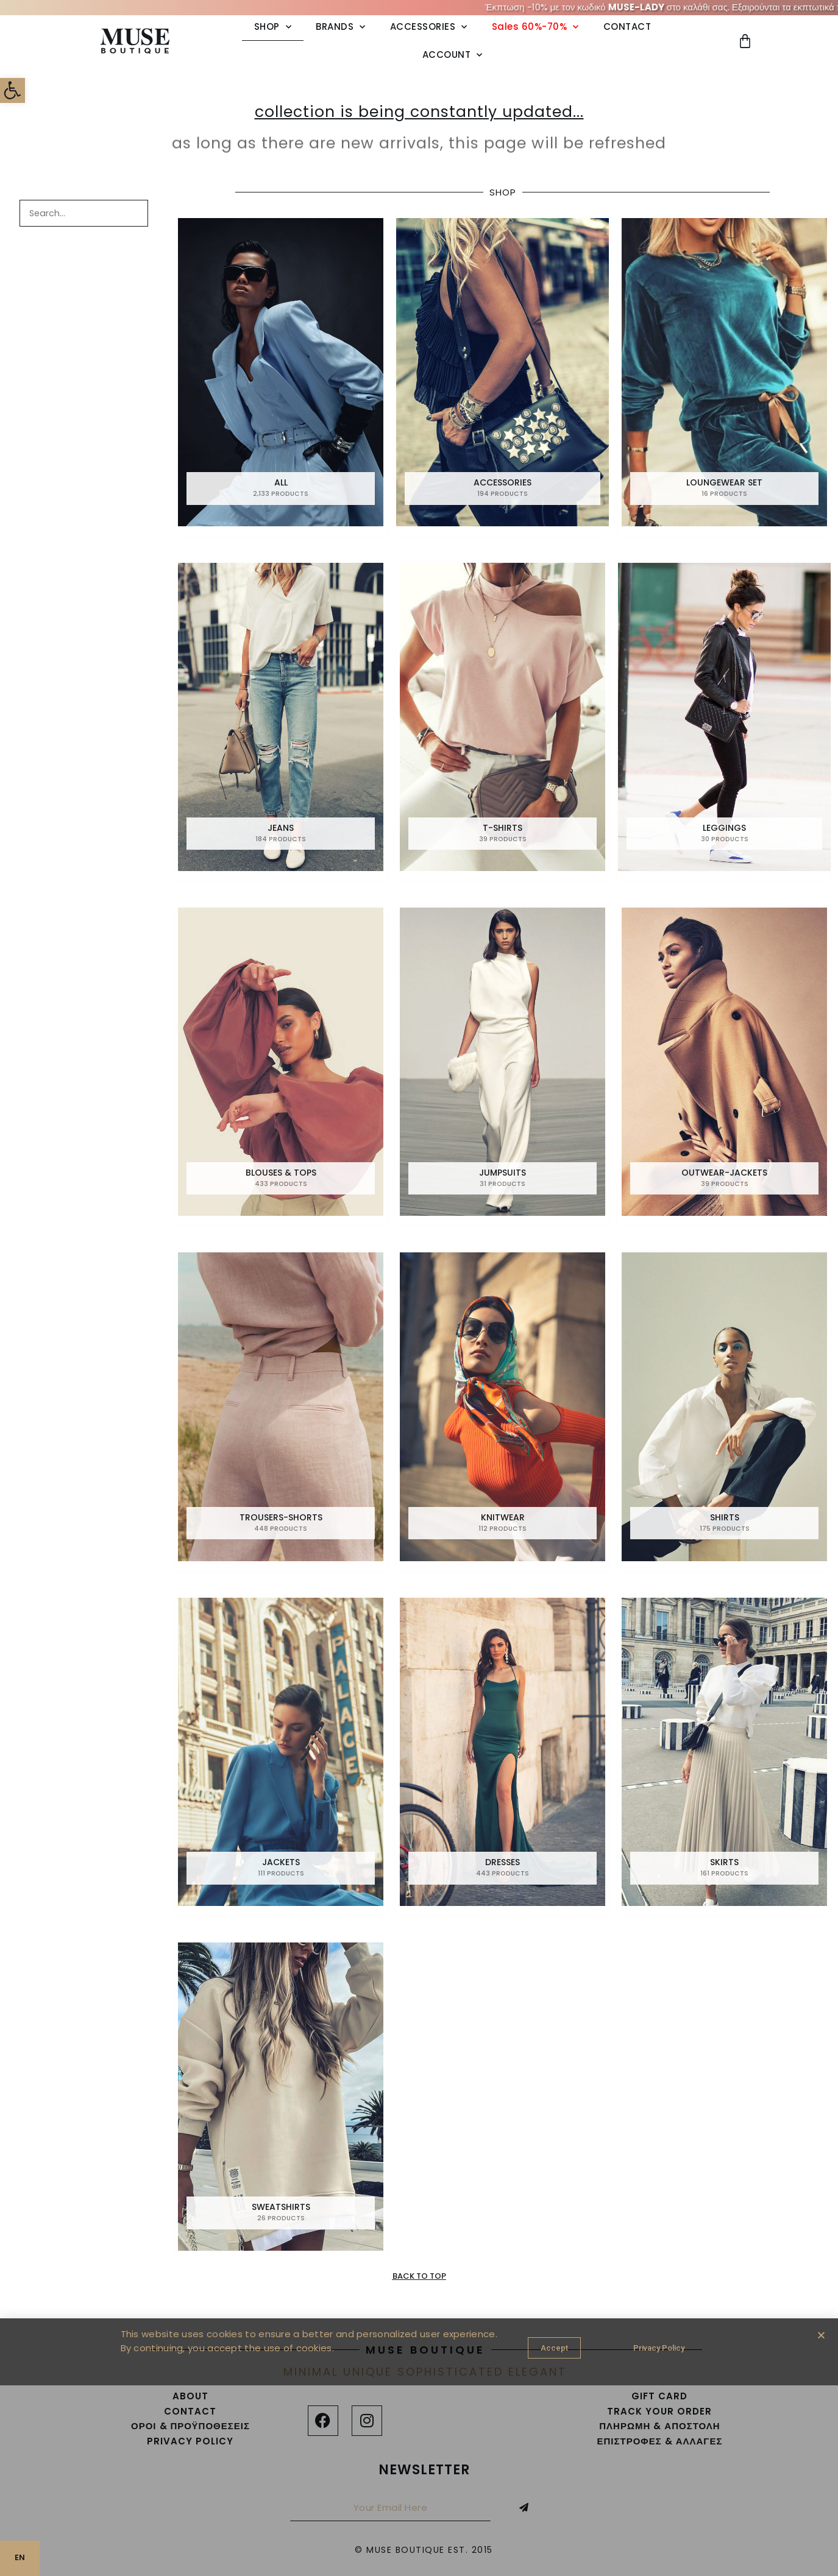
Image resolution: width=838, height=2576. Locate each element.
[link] (16, 94)
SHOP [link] (273, 27)
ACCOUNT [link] (452, 55)
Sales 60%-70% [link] (535, 27)
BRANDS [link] (341, 27)
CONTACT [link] (627, 26)
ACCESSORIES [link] (428, 27)
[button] (821, 2335)
